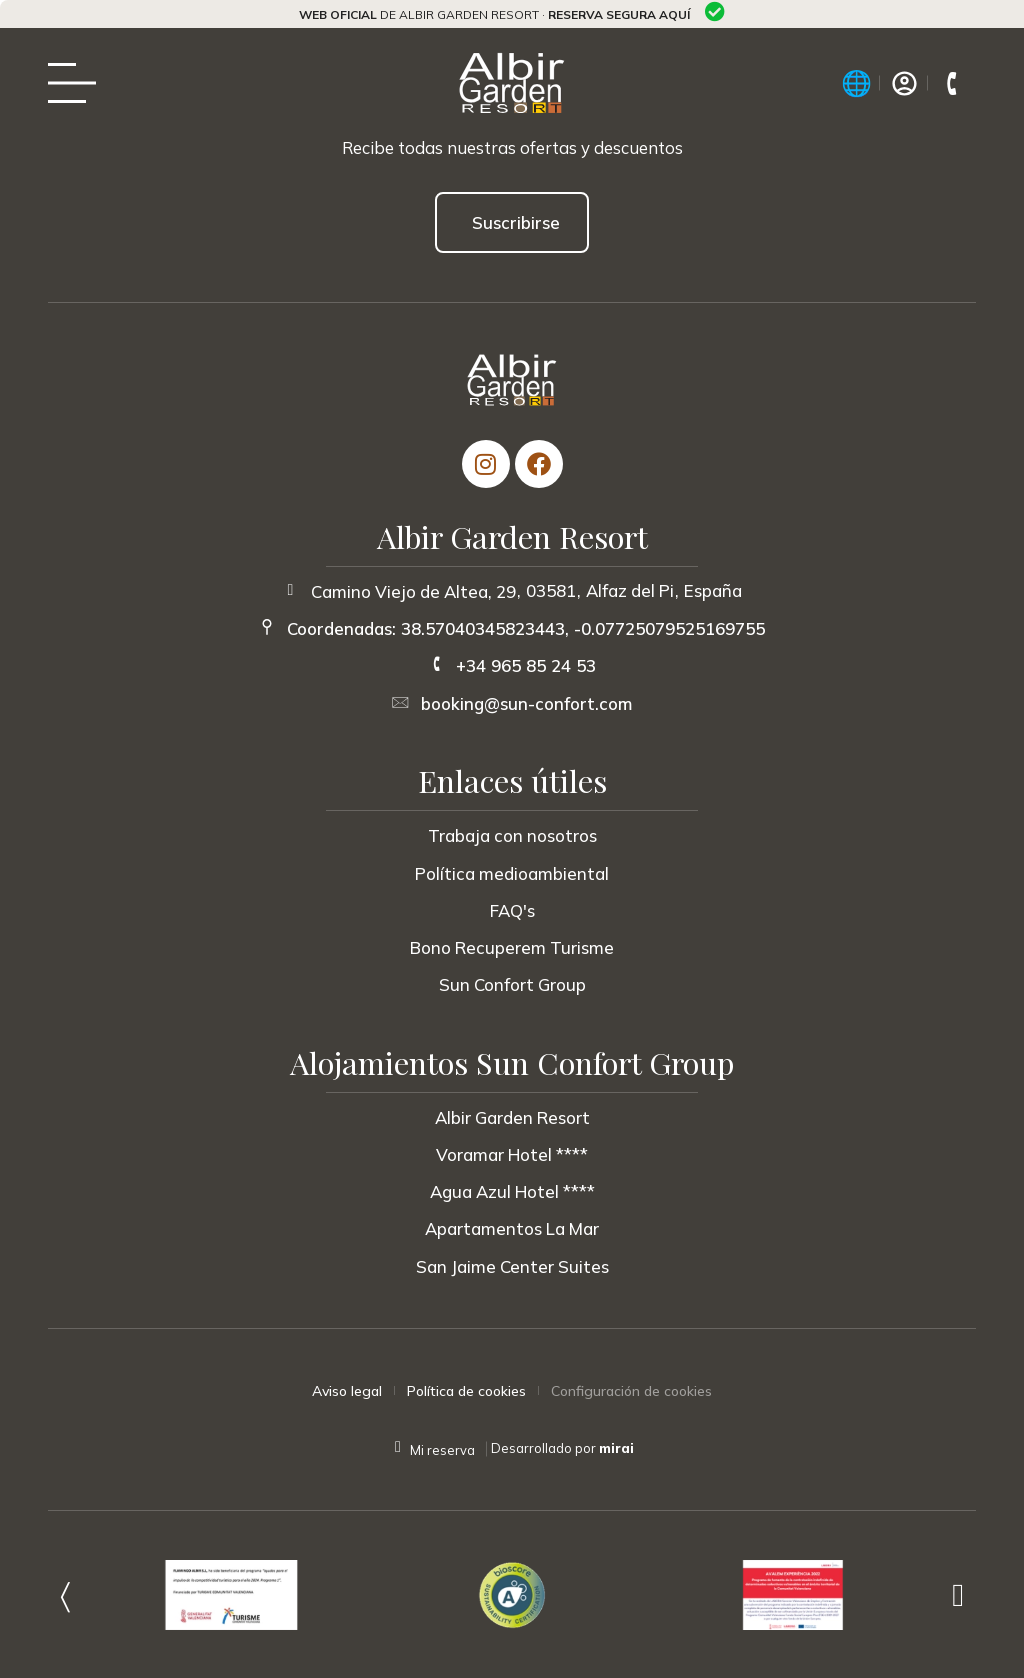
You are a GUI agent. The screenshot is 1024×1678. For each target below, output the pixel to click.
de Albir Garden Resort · (494, 14)
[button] (65, 1595)
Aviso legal (347, 1391)
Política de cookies (466, 1391)
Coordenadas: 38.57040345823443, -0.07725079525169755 (526, 628)
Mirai (616, 1448)
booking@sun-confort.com (526, 703)
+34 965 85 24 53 (526, 665)
